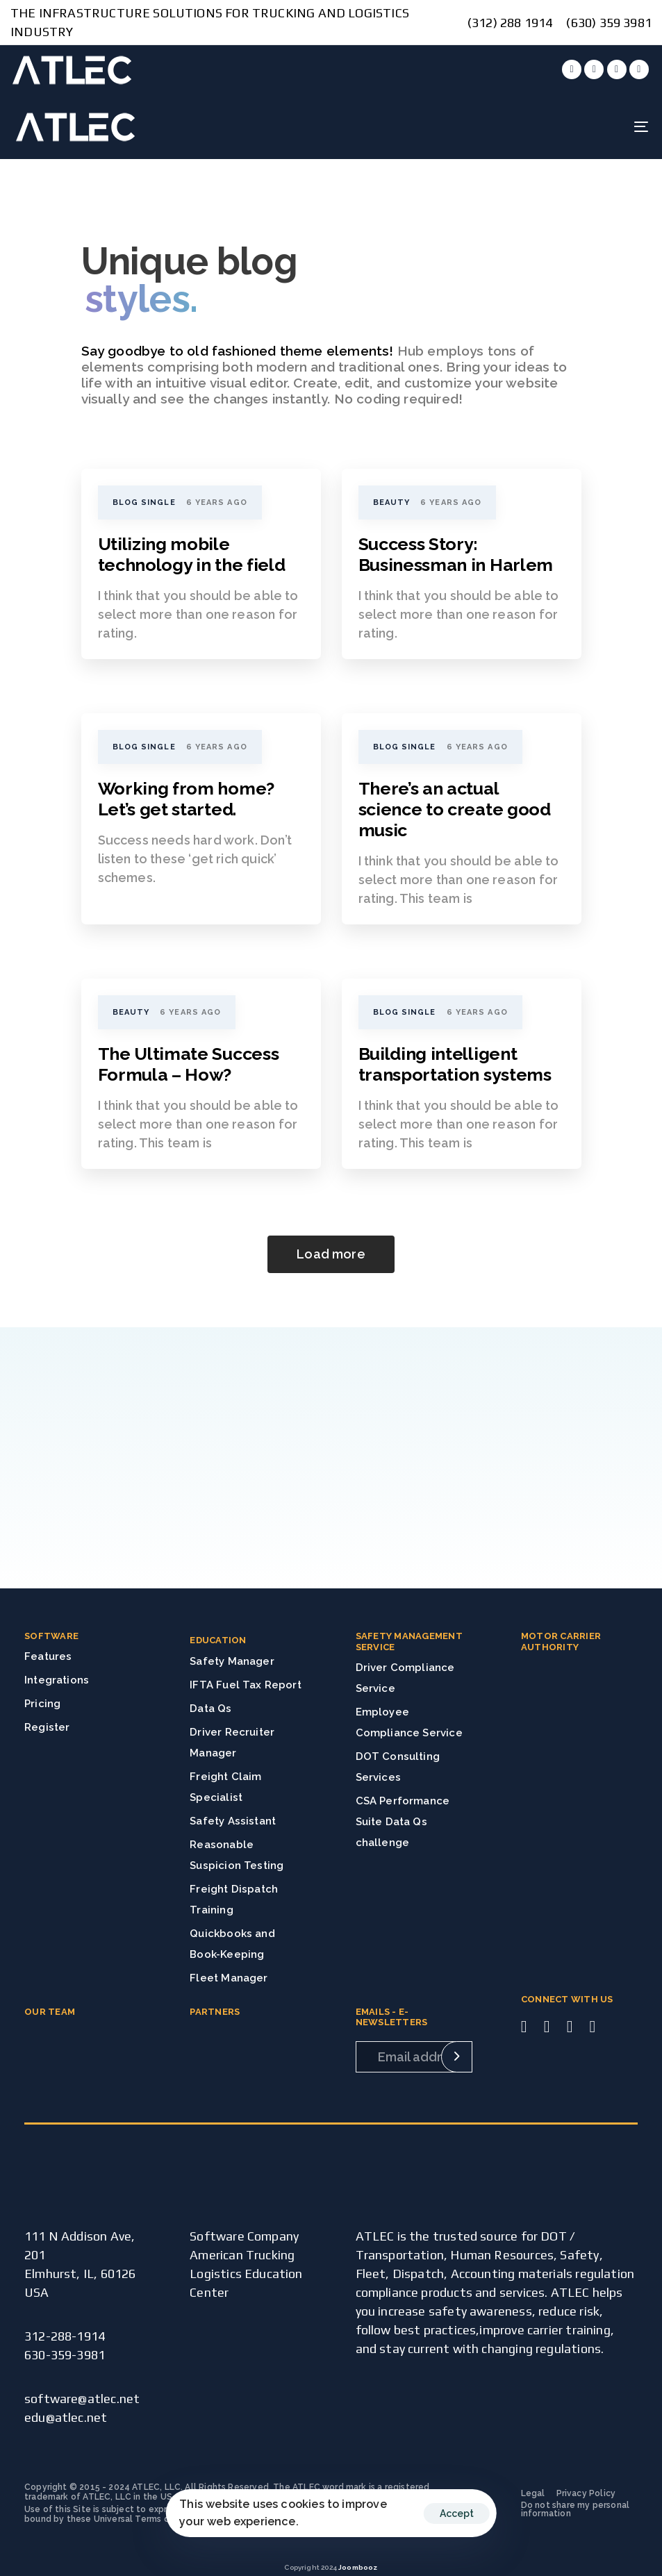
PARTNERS (215, 2011)
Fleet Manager (228, 1978)
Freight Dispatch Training (234, 1899)
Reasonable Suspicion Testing (236, 1855)
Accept (457, 2513)
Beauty (392, 502)
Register (46, 1727)
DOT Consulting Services (398, 1767)
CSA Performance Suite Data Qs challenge (403, 1822)
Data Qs (210, 1708)
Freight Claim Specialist (225, 1787)
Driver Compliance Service (405, 1678)
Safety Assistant (233, 1821)
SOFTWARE (51, 1636)
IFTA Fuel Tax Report (245, 1685)
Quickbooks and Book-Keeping (232, 1944)
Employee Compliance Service (409, 1722)
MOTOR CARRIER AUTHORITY (561, 1641)
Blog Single (144, 502)
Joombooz (357, 2567)
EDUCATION (218, 1640)
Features (48, 1656)
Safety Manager (232, 1661)
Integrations (56, 1680)
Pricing (42, 1703)
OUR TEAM (49, 2011)
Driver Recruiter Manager (232, 1742)
